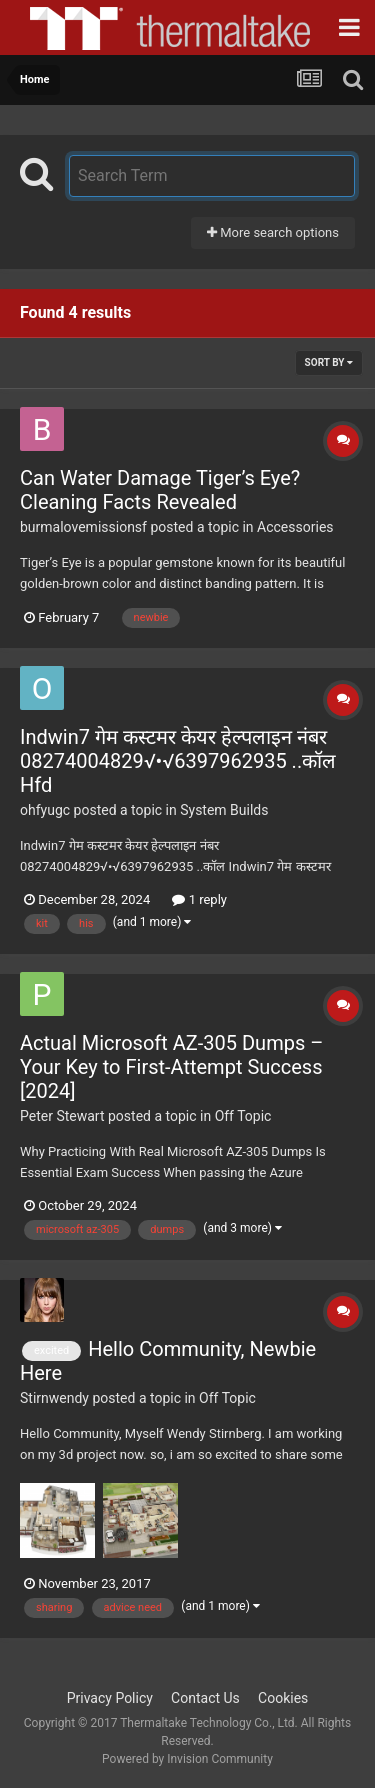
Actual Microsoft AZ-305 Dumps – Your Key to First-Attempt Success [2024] (171, 1067)
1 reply (199, 899)
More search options (273, 232)
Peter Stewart (62, 1116)
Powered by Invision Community (187, 1759)
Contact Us (205, 1698)
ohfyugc (45, 810)
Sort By (329, 362)
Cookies (283, 1698)
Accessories (295, 527)
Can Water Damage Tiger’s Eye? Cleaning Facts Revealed (160, 490)
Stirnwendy (54, 1398)
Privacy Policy (110, 1698)
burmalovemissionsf (83, 527)
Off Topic (243, 1116)
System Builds (224, 810)
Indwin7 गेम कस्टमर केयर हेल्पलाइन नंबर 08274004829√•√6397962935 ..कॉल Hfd (178, 761)
